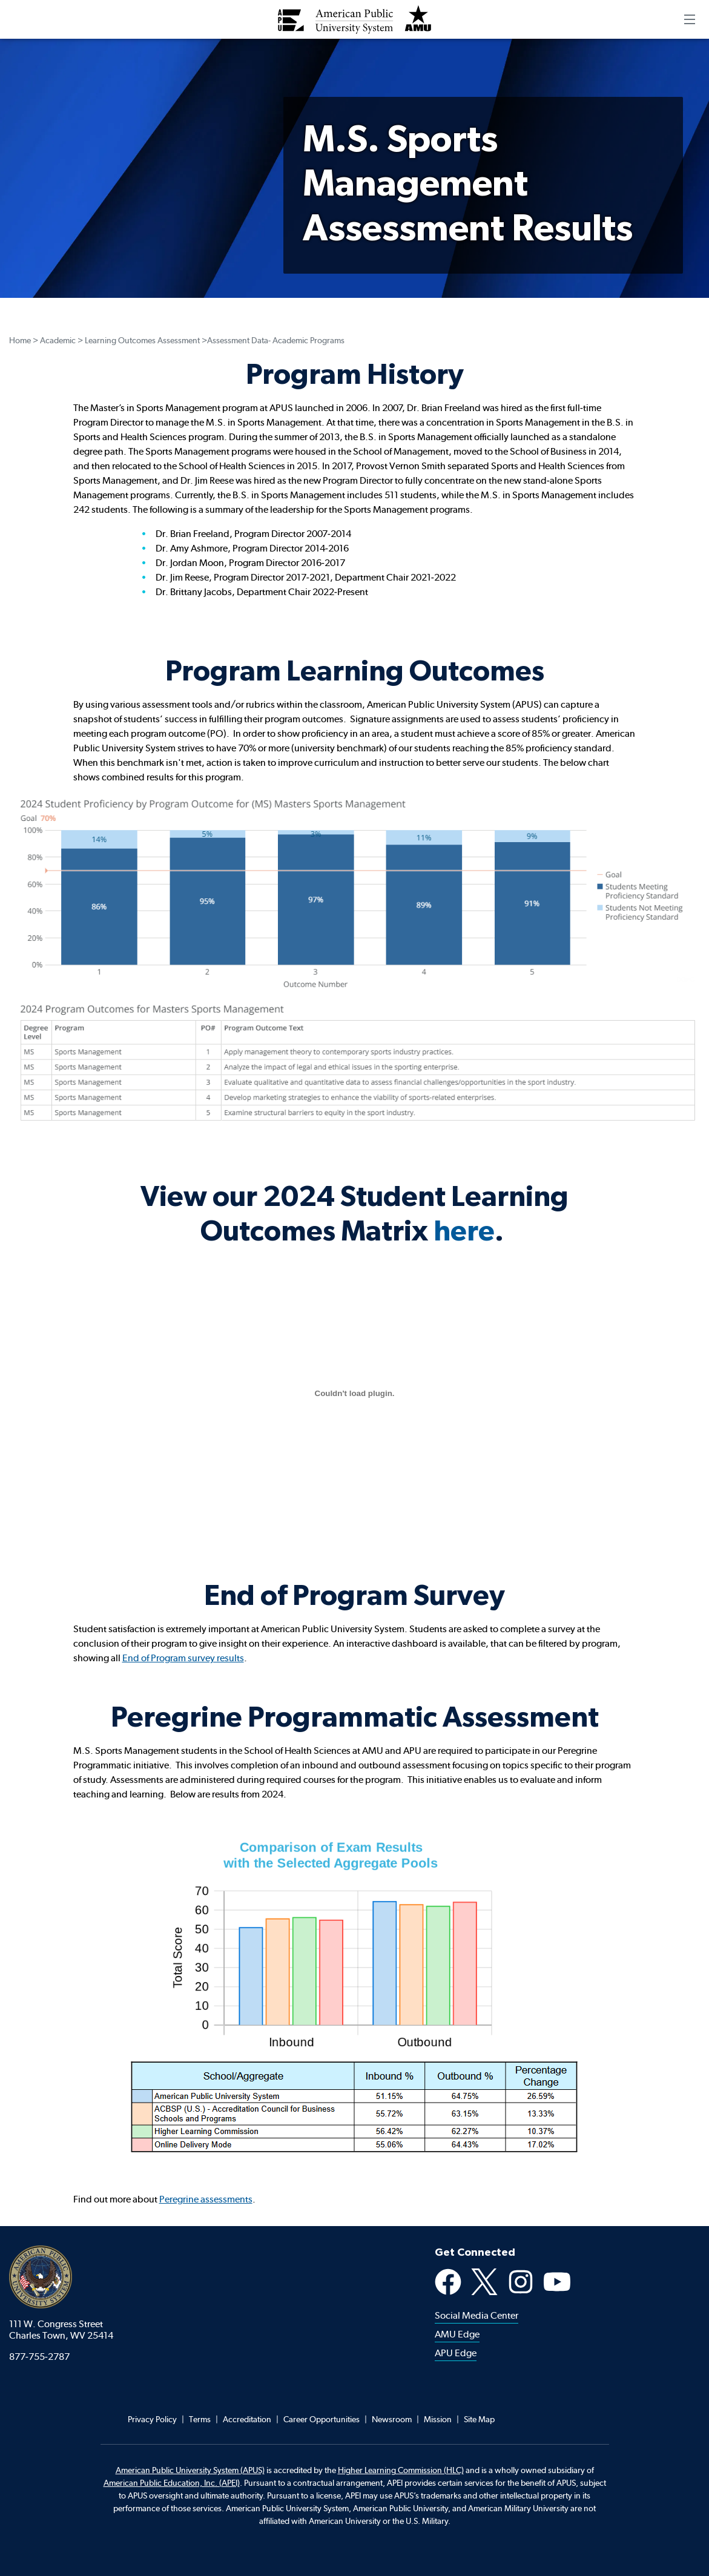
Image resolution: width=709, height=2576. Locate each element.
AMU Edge (457, 2334)
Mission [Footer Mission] (438, 2419)
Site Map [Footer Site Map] (479, 2419)
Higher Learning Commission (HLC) (401, 2470)
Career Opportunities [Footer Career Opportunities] (321, 2419)
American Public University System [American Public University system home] (40, 2276)
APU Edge (456, 2353)
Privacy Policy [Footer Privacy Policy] (152, 2419)
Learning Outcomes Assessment (142, 340)
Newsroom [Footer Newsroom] (392, 2419)
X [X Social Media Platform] (484, 2281)
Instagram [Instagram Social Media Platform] (520, 2281)
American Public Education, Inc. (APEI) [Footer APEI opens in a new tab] (172, 2483)
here (464, 1230)
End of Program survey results (183, 1658)
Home (20, 340)
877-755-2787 (39, 2356)
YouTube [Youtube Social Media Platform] (557, 2281)
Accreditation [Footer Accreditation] (247, 2419)
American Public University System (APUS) (190, 2470)
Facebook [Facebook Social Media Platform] (448, 2281)
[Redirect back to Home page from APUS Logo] (355, 19)
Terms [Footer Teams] (200, 2419)
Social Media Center (476, 2315)
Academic (58, 340)
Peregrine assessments (205, 2199)
